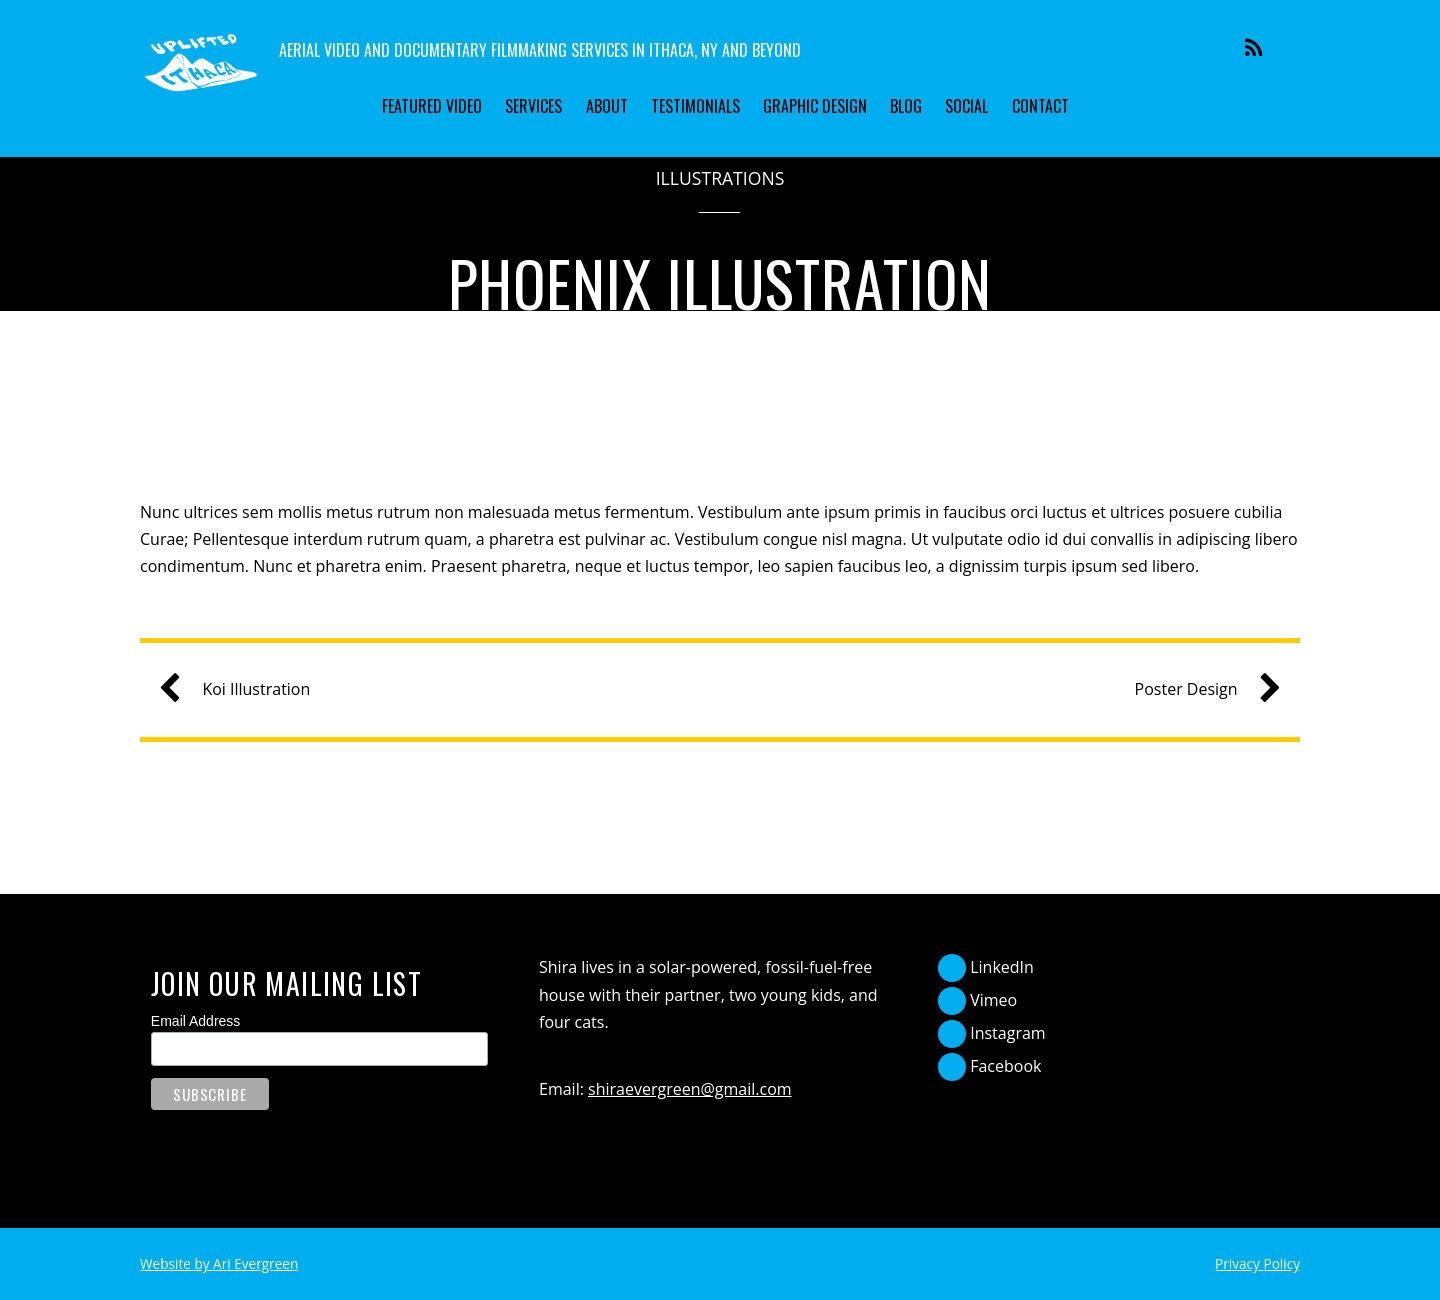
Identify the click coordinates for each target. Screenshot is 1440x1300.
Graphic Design (815, 106)
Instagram (992, 1033)
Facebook (989, 1066)
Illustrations (720, 178)
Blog (906, 106)
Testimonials (695, 106)
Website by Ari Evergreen (219, 1263)
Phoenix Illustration (720, 282)
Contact (1040, 106)
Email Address (195, 1021)
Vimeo (977, 1000)
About (607, 106)
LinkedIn (986, 967)
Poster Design (1200, 689)
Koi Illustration (242, 689)
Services (533, 106)
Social (966, 106)
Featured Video (432, 106)
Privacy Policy (1257, 1263)
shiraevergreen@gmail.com (690, 1089)
